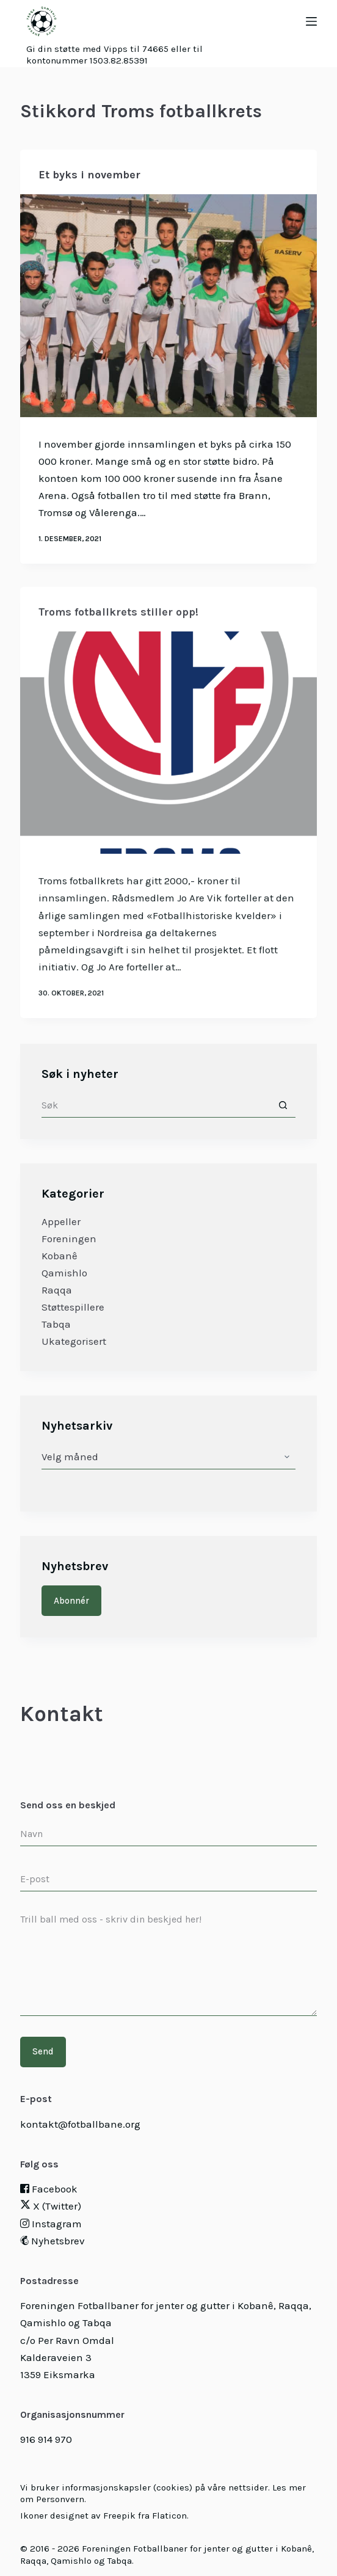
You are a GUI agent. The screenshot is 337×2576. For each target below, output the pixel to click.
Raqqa (57, 1290)
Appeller (61, 1221)
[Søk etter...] (156, 1105)
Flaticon (169, 2515)
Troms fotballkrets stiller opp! (118, 621)
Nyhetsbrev (52, 2241)
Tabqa (56, 1324)
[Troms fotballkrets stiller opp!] (168, 752)
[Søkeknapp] (283, 1105)
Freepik (119, 2515)
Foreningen (69, 1238)
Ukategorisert (74, 1341)
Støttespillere (73, 1307)
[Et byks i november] (168, 306)
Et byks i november (89, 174)
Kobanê (60, 1256)
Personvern (60, 2499)
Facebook (49, 2189)
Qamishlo (64, 1273)
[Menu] (311, 21)
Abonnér (71, 1600)
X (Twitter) (50, 2206)
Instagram (51, 2224)
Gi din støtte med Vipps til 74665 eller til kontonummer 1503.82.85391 (114, 55)
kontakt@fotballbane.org (80, 2124)
